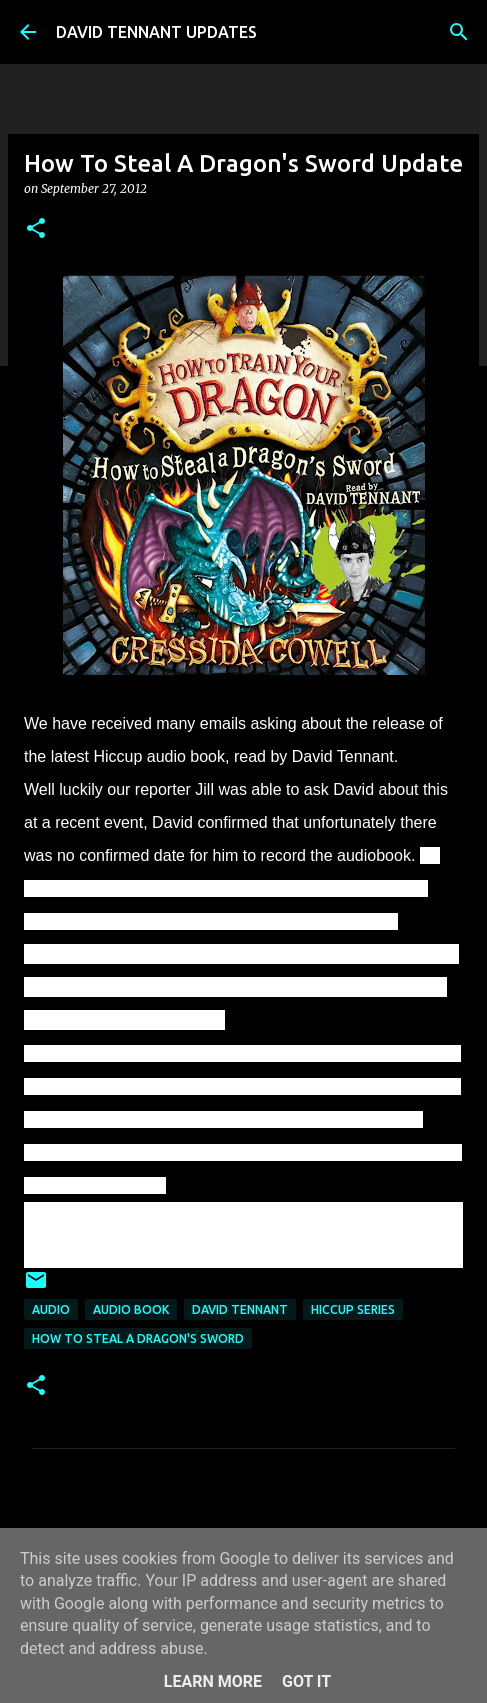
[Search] (459, 32)
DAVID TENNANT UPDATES (156, 32)
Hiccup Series (353, 1309)
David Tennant (240, 1309)
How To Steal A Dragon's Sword (138, 1338)
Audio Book (131, 1309)
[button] (36, 229)
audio (51, 1309)
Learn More (213, 1681)
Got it (306, 1681)
